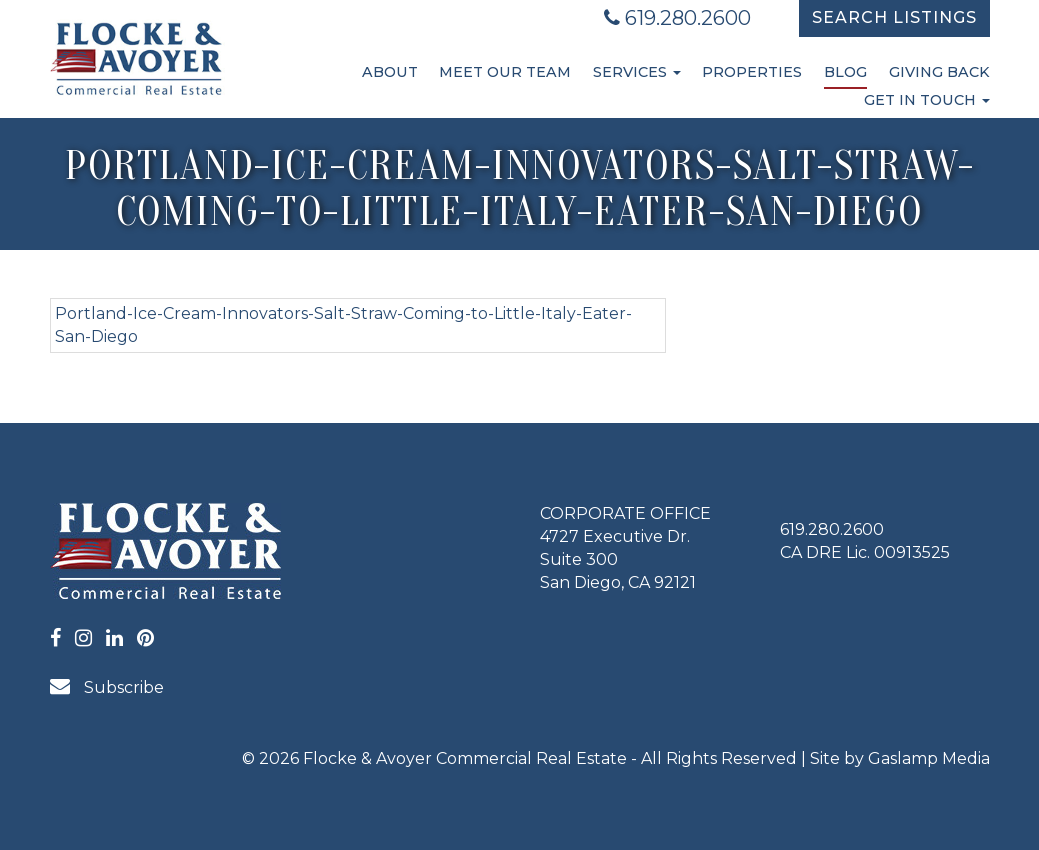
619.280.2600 (677, 18)
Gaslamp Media (929, 758)
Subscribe (107, 686)
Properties (752, 72)
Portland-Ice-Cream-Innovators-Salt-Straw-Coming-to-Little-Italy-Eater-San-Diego (343, 325)
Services (637, 72)
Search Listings (894, 17)
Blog (845, 72)
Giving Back (939, 72)
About (390, 72)
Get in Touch (927, 100)
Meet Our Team (505, 72)
